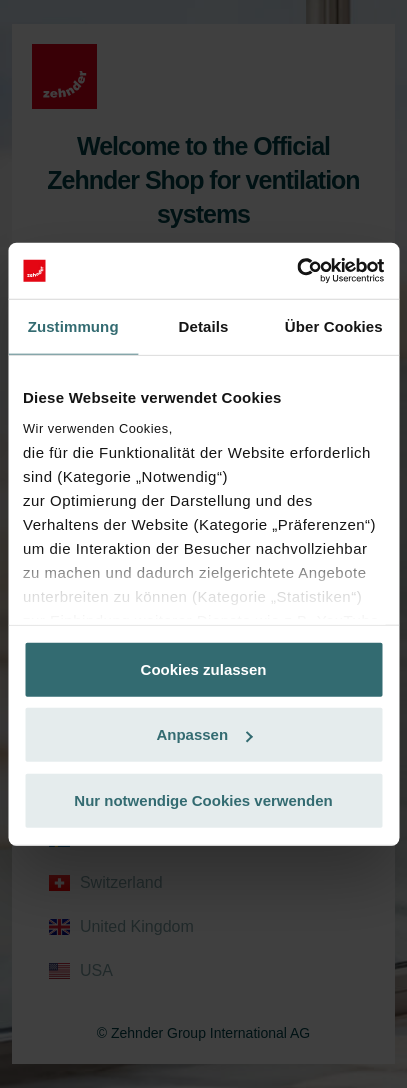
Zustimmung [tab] (73, 325)
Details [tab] (204, 325)
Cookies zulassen (204, 668)
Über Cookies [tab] (334, 325)
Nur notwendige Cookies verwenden (203, 799)
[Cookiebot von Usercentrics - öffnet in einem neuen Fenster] (296, 271)
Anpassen (204, 734)
